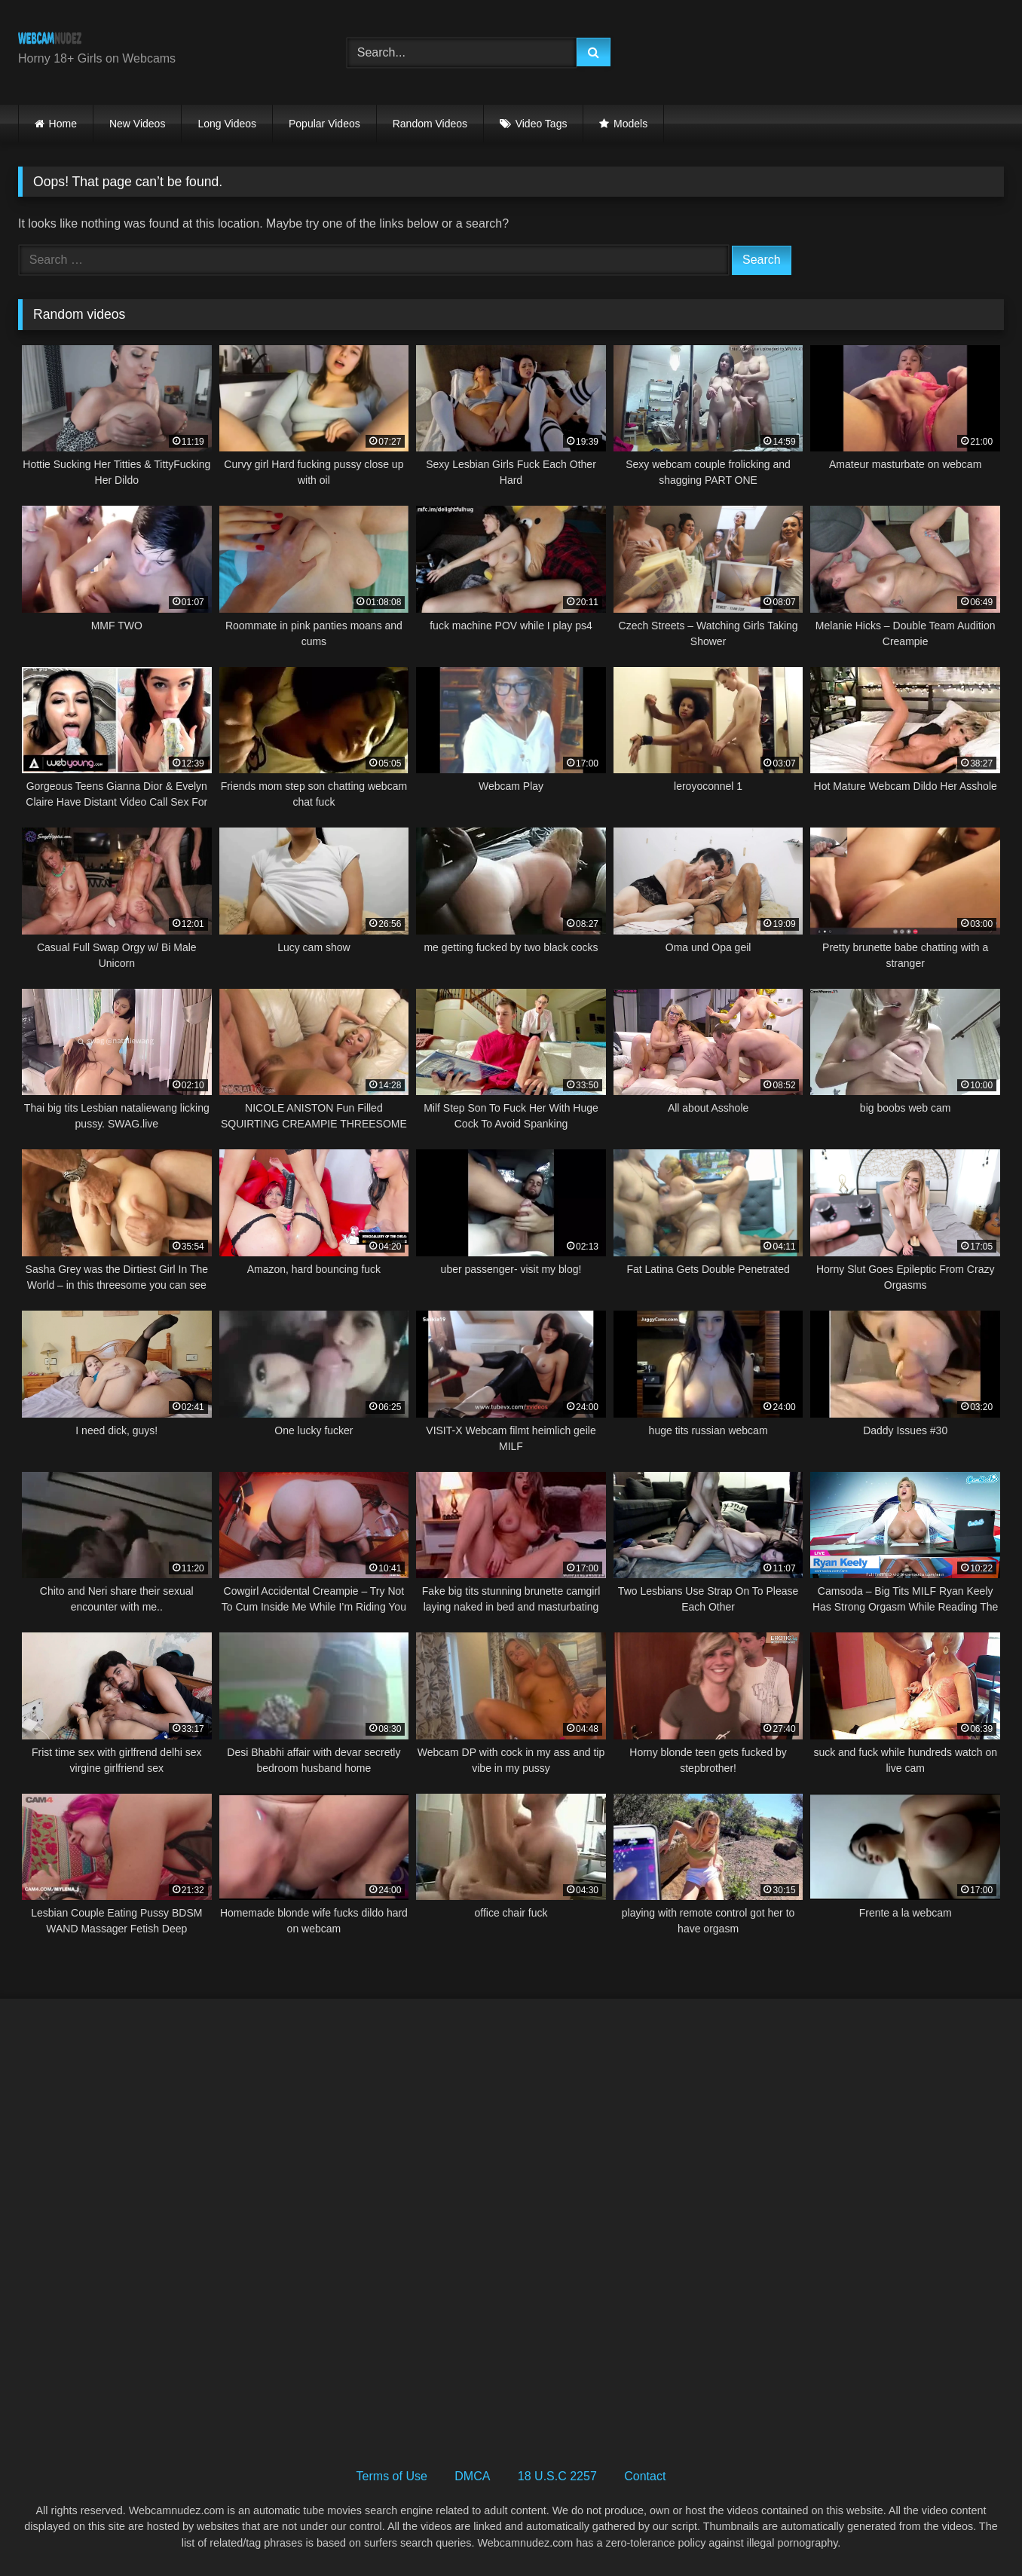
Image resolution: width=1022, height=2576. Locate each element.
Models (630, 124)
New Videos (137, 124)
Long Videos (226, 124)
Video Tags (542, 124)
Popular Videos (324, 124)
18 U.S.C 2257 (557, 2476)
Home (63, 124)
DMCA (472, 2476)
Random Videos (430, 124)
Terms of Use (391, 2476)
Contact (645, 2476)
